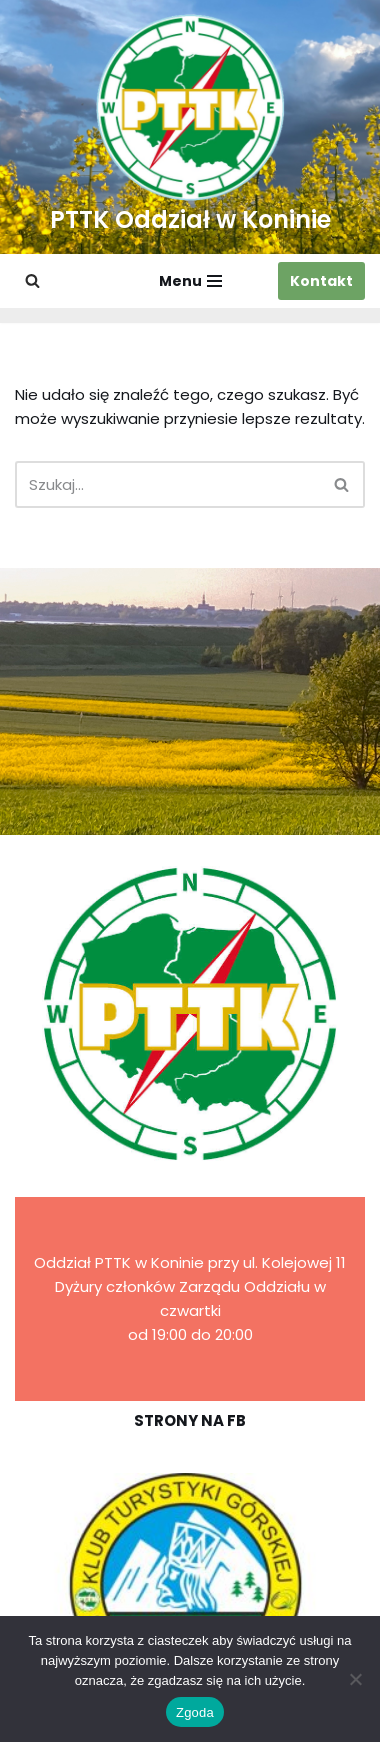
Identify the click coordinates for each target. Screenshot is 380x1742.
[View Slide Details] (190, 1585)
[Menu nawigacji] (190, 281)
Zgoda (195, 1712)
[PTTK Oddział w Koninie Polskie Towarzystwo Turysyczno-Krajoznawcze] (190, 127)
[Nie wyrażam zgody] (355, 1679)
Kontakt (321, 281)
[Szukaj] (32, 280)
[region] (190, 1585)
